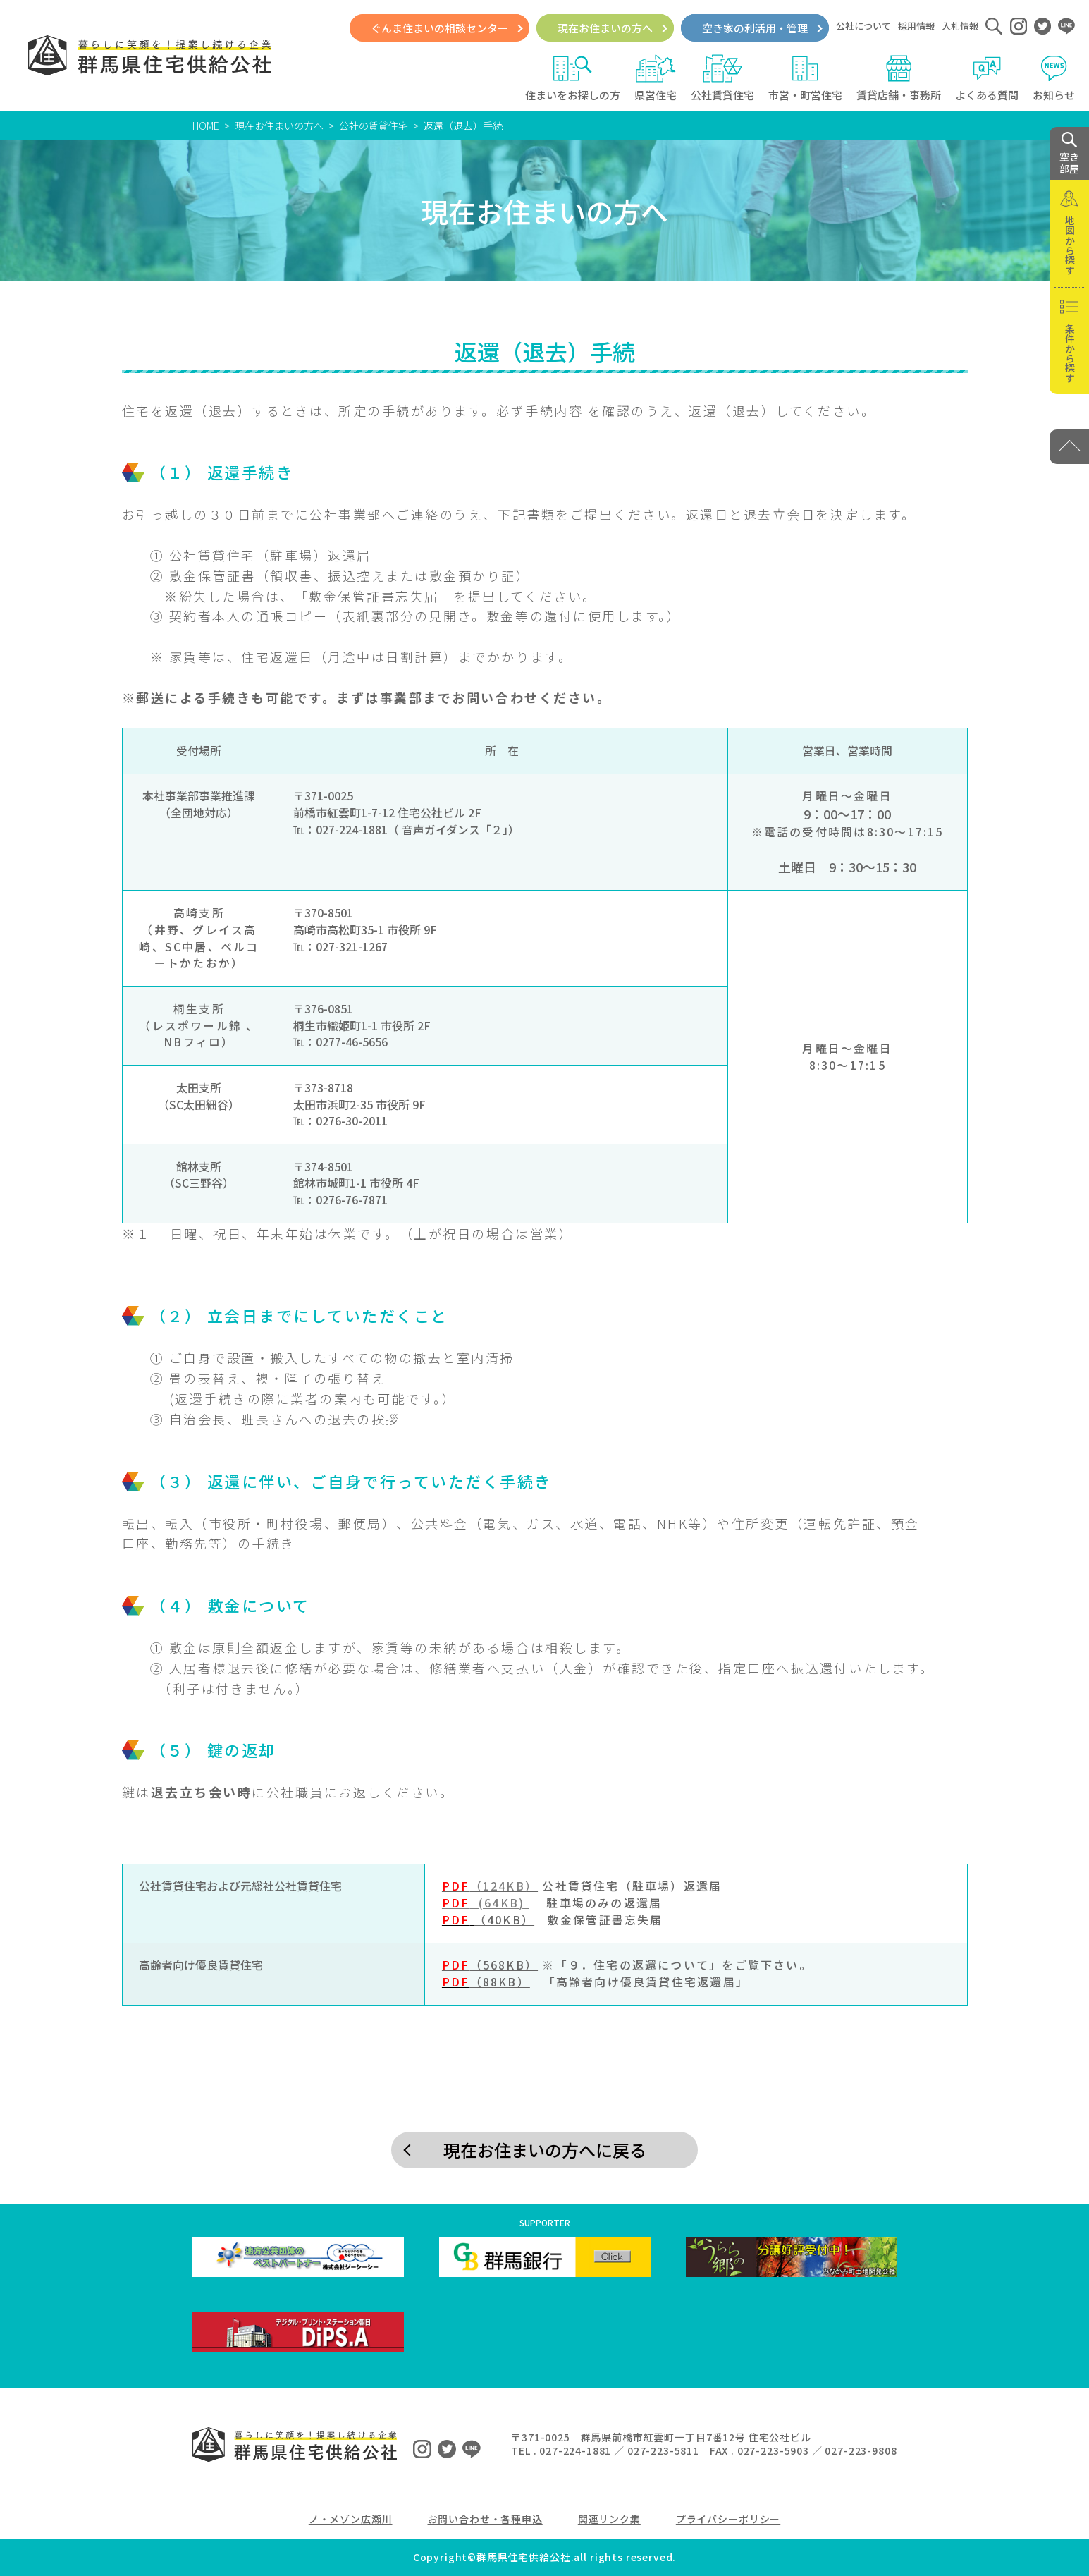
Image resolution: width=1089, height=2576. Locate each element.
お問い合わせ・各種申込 (485, 2519)
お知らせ (1054, 78)
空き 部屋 (1069, 154)
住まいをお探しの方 (572, 78)
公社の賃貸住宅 (373, 125)
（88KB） (500, 1982)
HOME (205, 125)
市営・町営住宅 (805, 78)
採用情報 (916, 25)
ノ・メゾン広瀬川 (351, 2519)
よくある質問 (987, 78)
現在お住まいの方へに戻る (544, 2149)
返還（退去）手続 (463, 125)
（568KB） (490, 1965)
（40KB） (504, 1920)
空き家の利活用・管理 (755, 27)
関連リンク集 (609, 2519)
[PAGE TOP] (1069, 446)
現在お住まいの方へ (605, 27)
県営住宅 (655, 78)
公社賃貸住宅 (722, 78)
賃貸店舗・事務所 (898, 78)
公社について (863, 25)
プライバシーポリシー (728, 2519)
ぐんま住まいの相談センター (439, 27)
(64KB (480, 1903)
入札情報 (960, 25)
